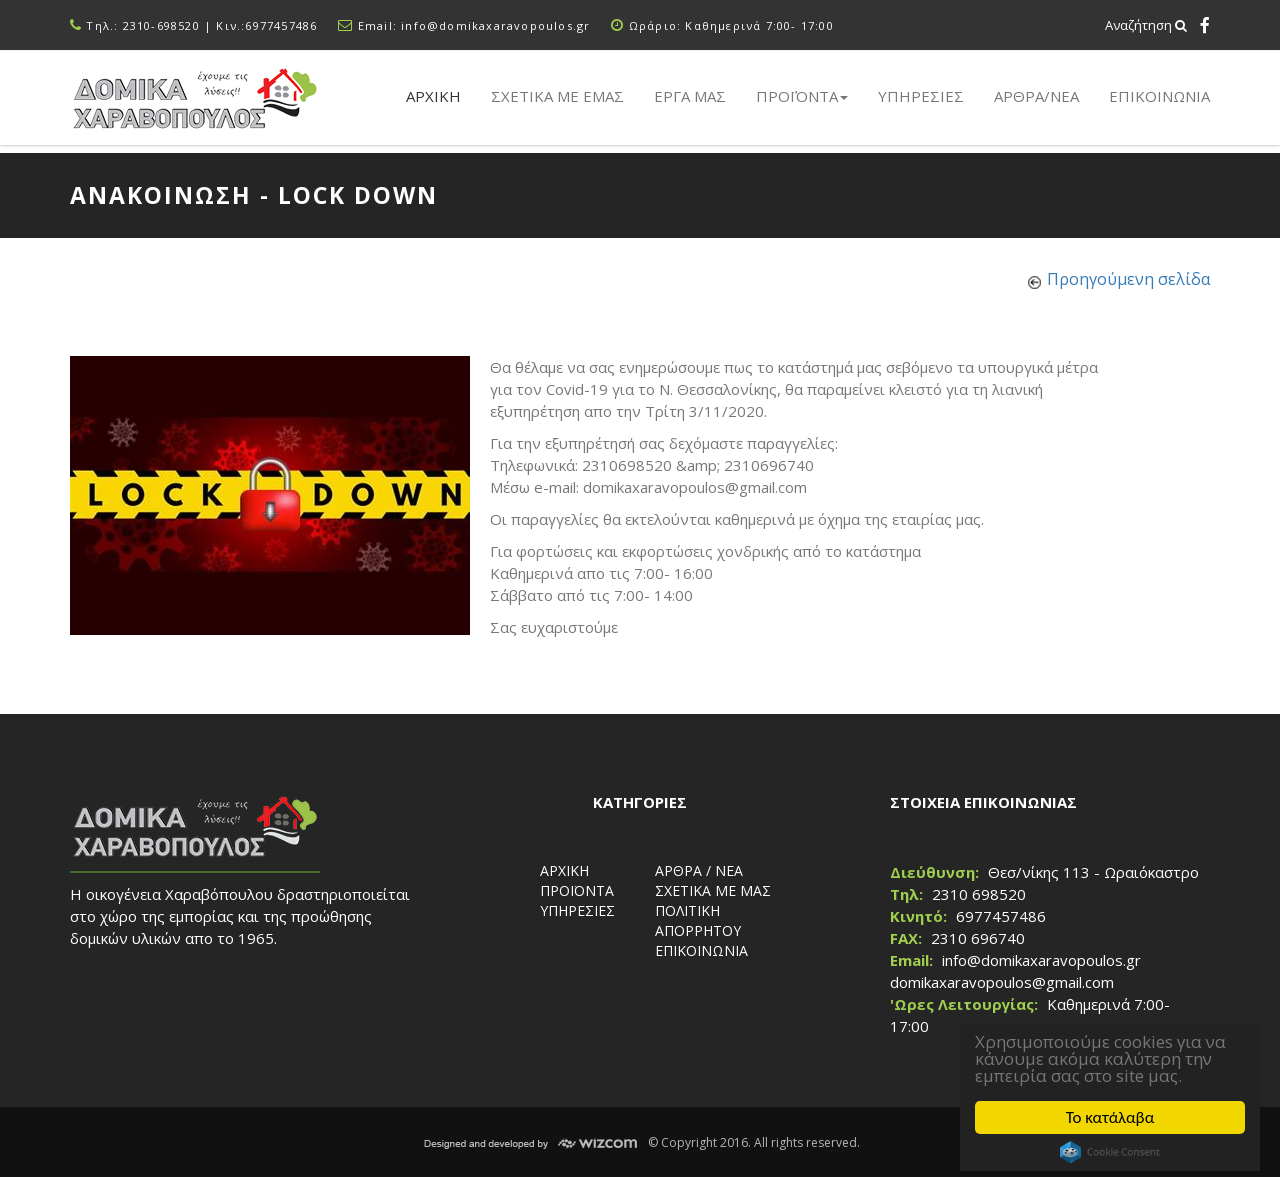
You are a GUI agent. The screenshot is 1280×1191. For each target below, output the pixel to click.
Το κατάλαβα (1110, 1117)
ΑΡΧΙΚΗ (564, 870)
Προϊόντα (802, 96)
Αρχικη (433, 96)
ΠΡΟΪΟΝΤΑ (577, 890)
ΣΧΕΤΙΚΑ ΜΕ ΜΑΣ (713, 890)
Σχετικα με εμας (557, 96)
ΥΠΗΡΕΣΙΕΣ (577, 910)
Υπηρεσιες (921, 96)
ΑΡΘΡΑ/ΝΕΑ (1036, 96)
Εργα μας (690, 96)
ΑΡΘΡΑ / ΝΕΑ (699, 870)
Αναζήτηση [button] (1146, 25)
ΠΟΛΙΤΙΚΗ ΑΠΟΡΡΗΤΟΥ (698, 920)
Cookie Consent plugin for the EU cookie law (1110, 1152)
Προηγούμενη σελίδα (1128, 279)
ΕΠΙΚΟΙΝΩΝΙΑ (1159, 96)
